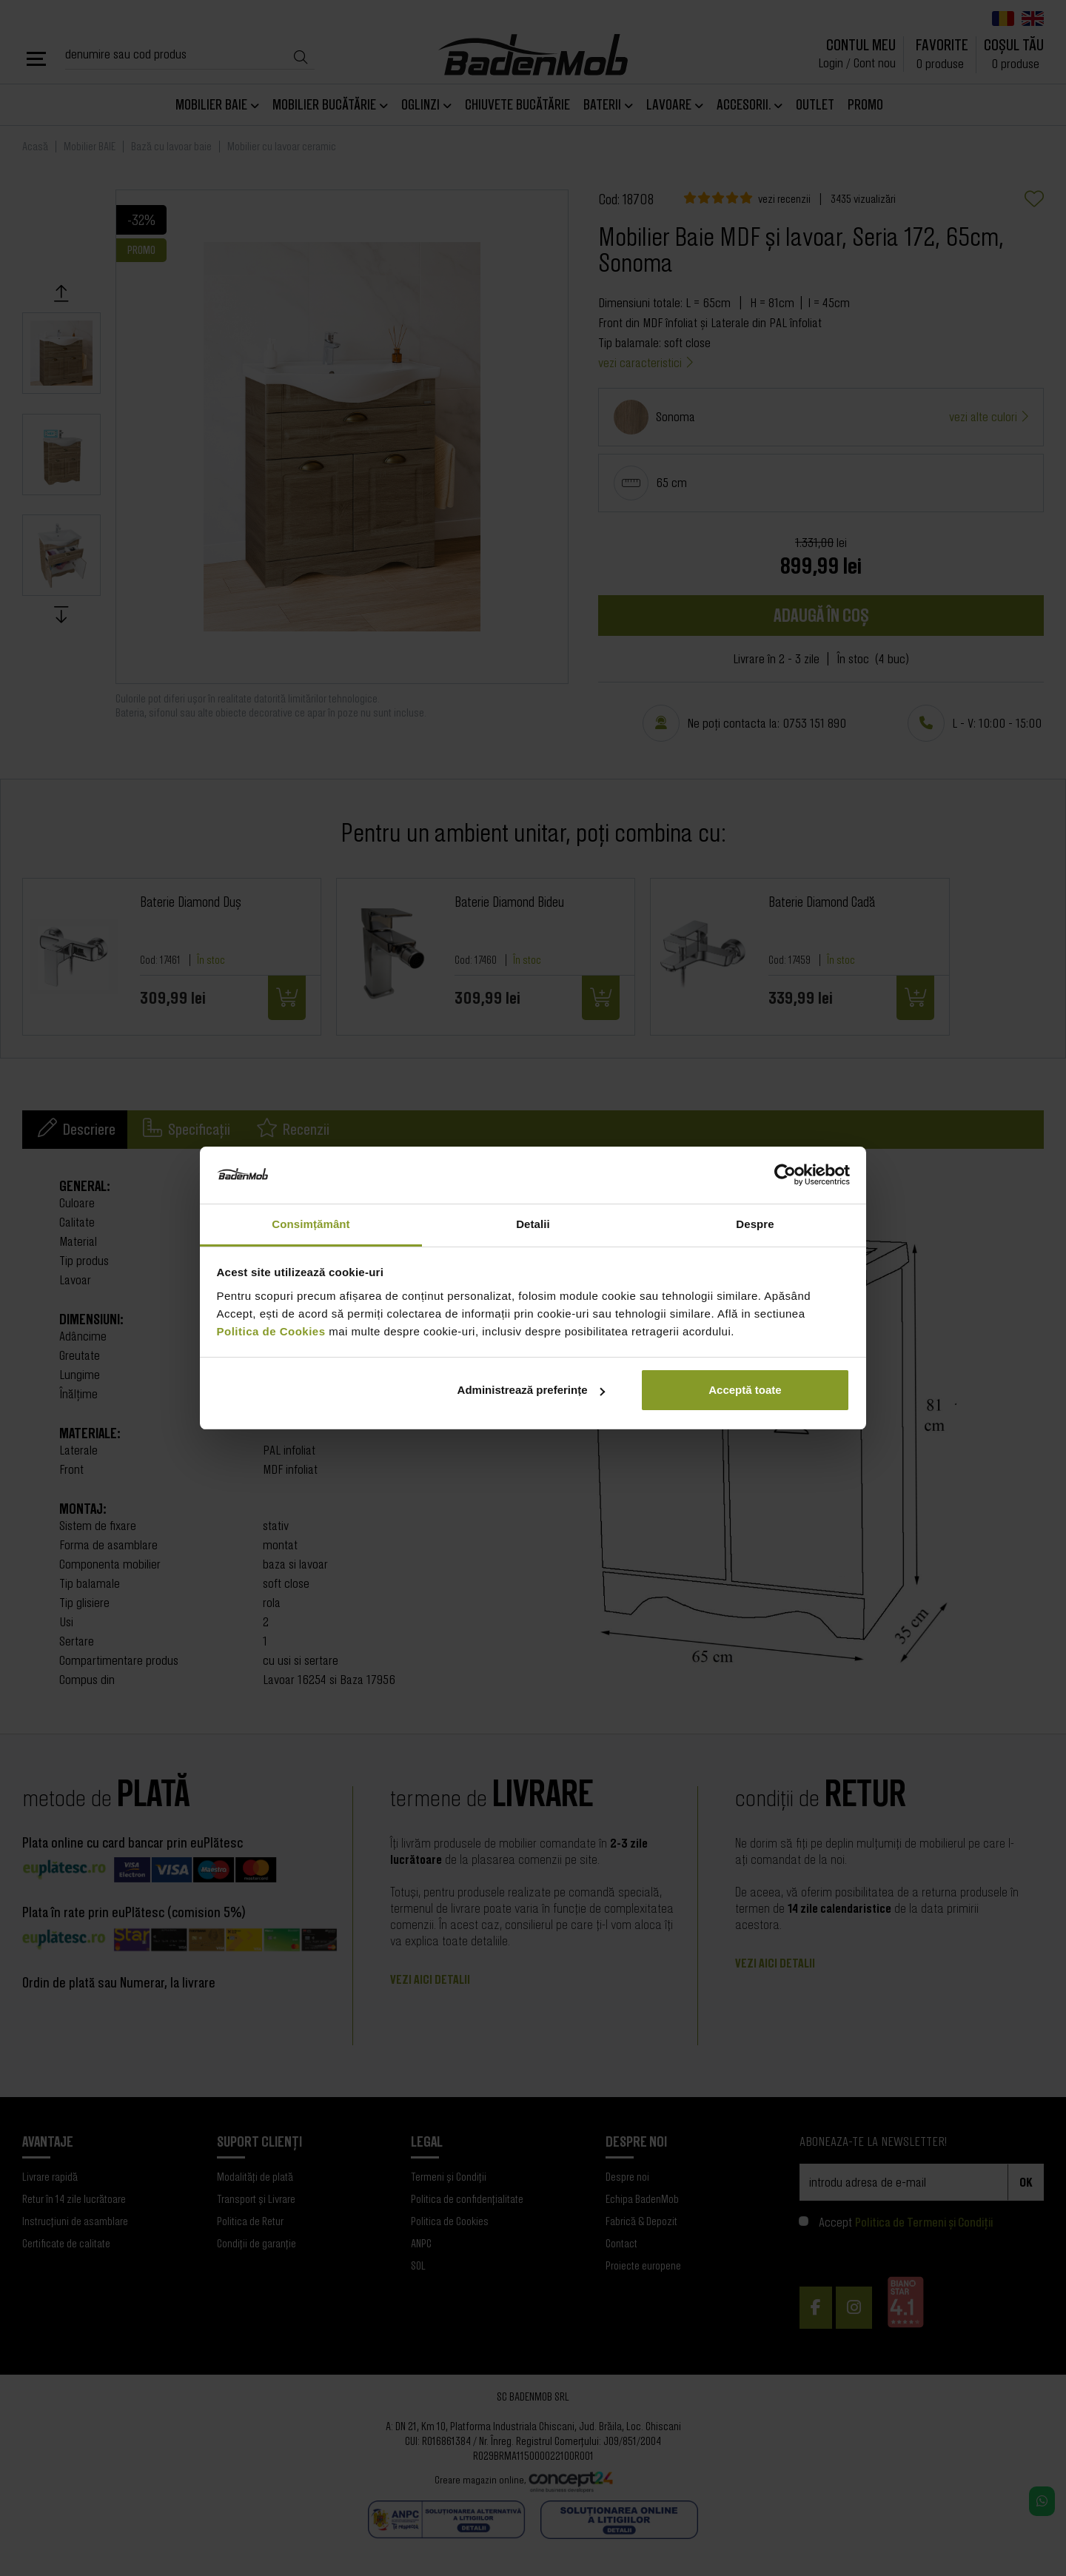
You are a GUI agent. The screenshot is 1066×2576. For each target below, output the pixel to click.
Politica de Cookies (271, 1331)
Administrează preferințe (531, 1389)
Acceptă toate (744, 1389)
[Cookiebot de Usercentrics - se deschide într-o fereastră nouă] (785, 1175)
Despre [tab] (755, 1224)
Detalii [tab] (533, 1224)
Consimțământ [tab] (310, 1224)
